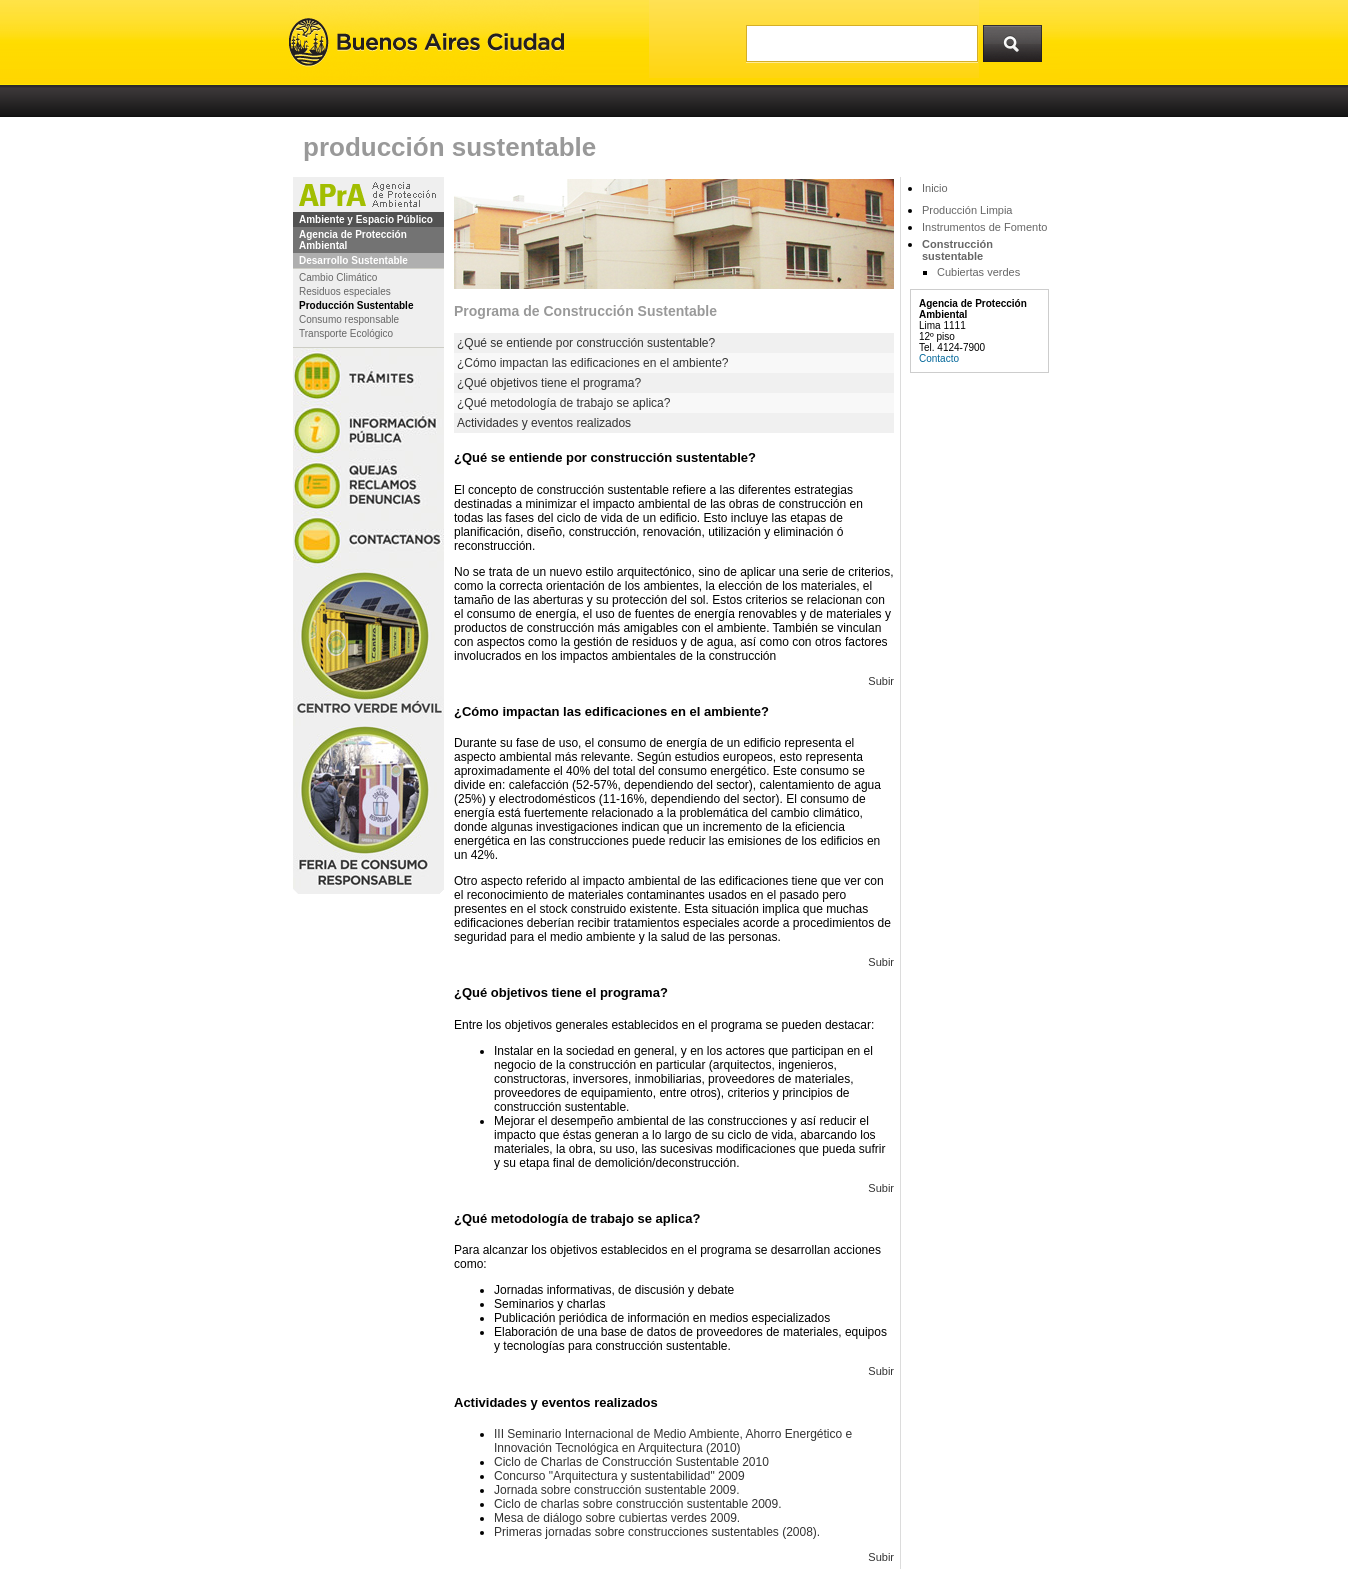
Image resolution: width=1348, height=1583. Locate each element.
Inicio (935, 188)
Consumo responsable (349, 319)
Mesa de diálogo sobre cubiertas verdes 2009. (617, 1518)
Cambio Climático (338, 277)
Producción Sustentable (356, 305)
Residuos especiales (345, 291)
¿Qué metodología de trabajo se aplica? (563, 403)
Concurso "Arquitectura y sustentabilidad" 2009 (619, 1476)
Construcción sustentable (957, 250)
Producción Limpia (967, 210)
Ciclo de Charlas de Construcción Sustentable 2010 (631, 1462)
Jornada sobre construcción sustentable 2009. (617, 1490)
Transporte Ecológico (346, 333)
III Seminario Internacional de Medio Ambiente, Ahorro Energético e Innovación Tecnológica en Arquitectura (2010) (673, 1441)
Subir (881, 681)
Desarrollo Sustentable (353, 260)
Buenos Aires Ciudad (426, 42)
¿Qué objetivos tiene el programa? (549, 383)
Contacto (939, 358)
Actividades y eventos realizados (544, 423)
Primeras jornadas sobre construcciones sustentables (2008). (657, 1532)
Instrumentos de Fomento (984, 227)
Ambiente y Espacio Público (366, 219)
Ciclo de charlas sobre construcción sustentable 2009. (638, 1504)
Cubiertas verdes (978, 272)
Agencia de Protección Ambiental (353, 240)
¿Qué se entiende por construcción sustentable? (586, 343)
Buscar (1019, 39)
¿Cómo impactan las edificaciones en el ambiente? (592, 363)
